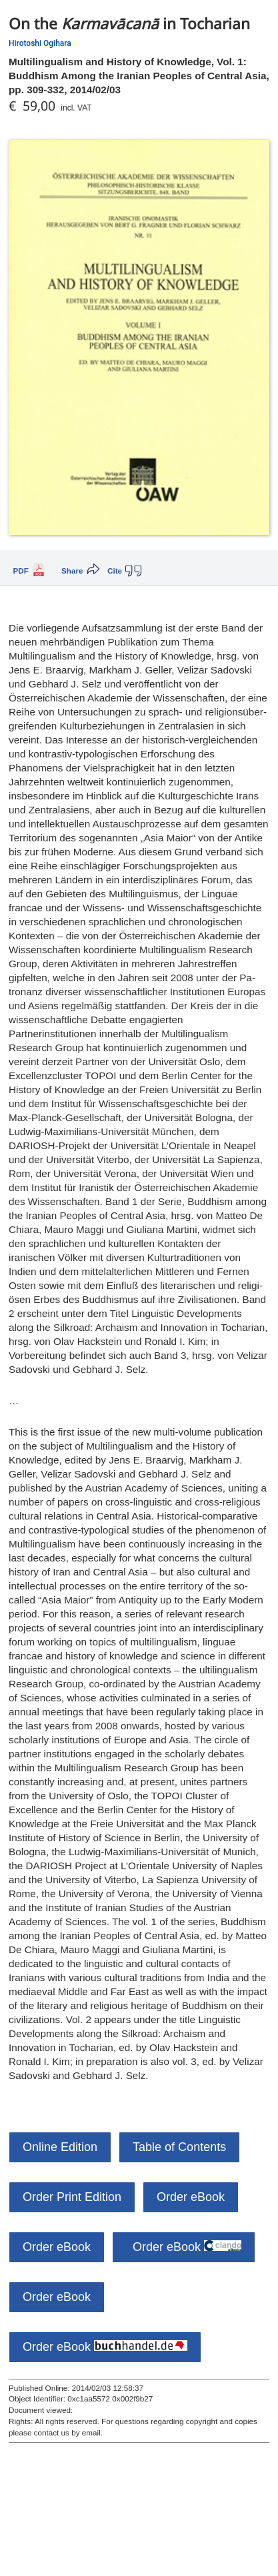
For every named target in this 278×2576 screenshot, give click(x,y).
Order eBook (191, 2197)
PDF (21, 570)
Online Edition (60, 2147)
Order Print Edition (72, 2197)
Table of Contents (179, 2147)
